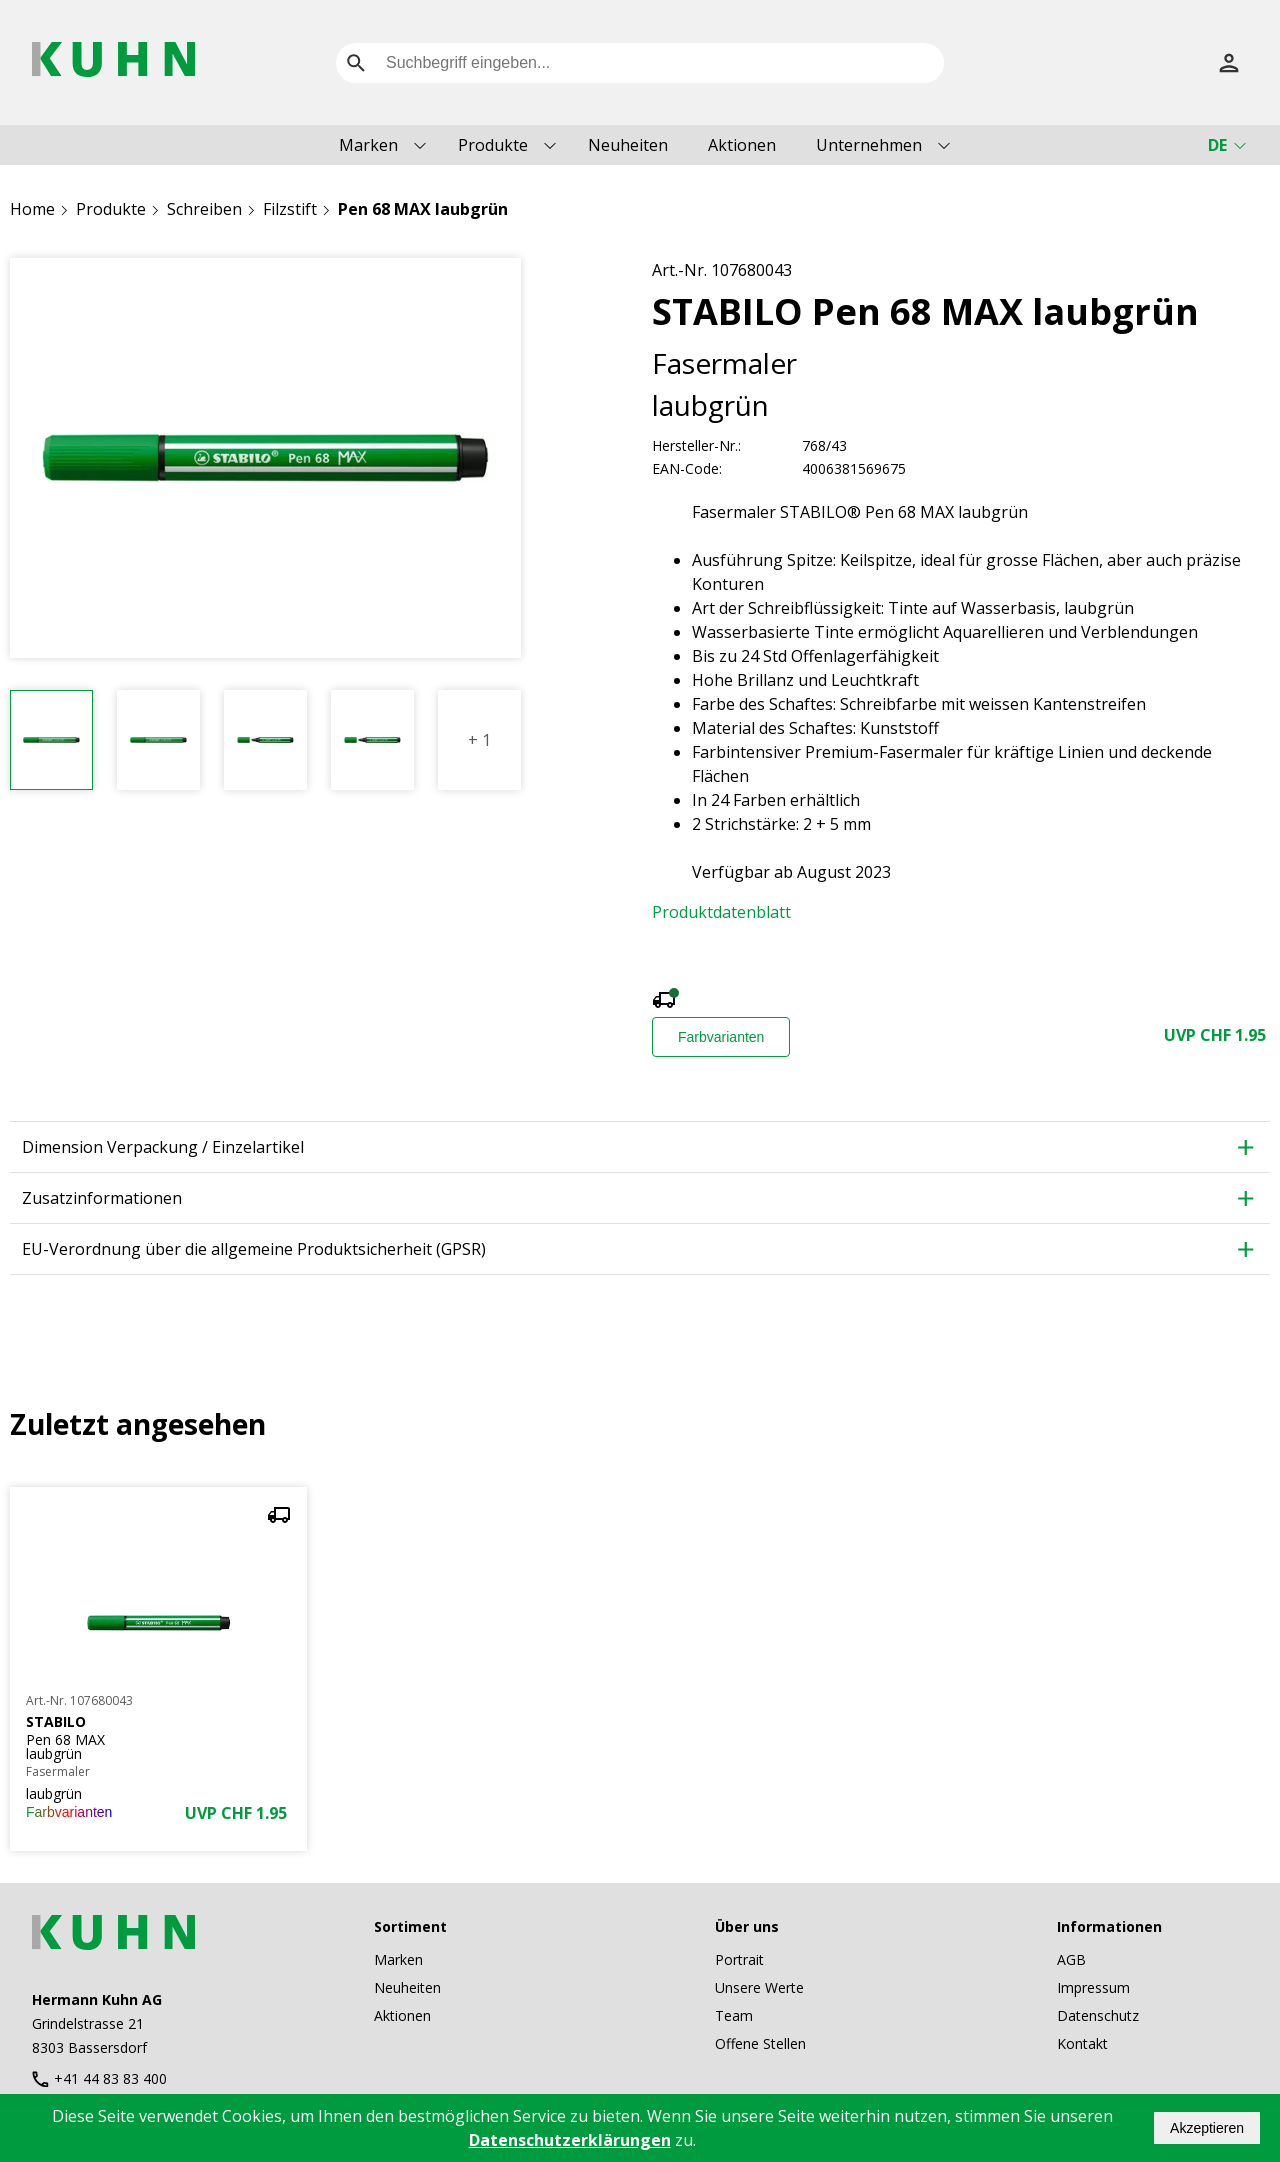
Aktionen (742, 145)
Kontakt (1082, 2043)
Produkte (493, 145)
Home (32, 209)
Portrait (739, 1959)
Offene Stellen (760, 2043)
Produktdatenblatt (721, 912)
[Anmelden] (1229, 63)
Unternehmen (869, 145)
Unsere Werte (759, 1987)
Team (734, 2015)
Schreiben (204, 209)
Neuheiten (628, 145)
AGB (1071, 1959)
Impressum (1093, 1987)
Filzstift (290, 209)
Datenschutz (1098, 2015)
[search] (356, 63)
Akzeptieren (1207, 2128)
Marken (368, 145)
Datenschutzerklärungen (570, 2140)
